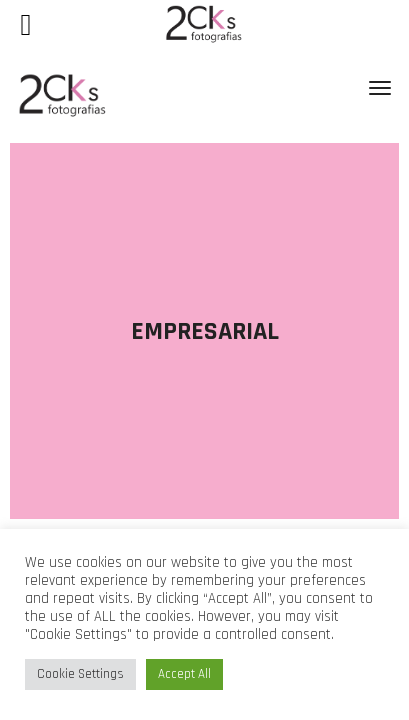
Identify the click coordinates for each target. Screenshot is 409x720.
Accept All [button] (184, 674)
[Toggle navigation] (380, 88)
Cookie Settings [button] (80, 674)
